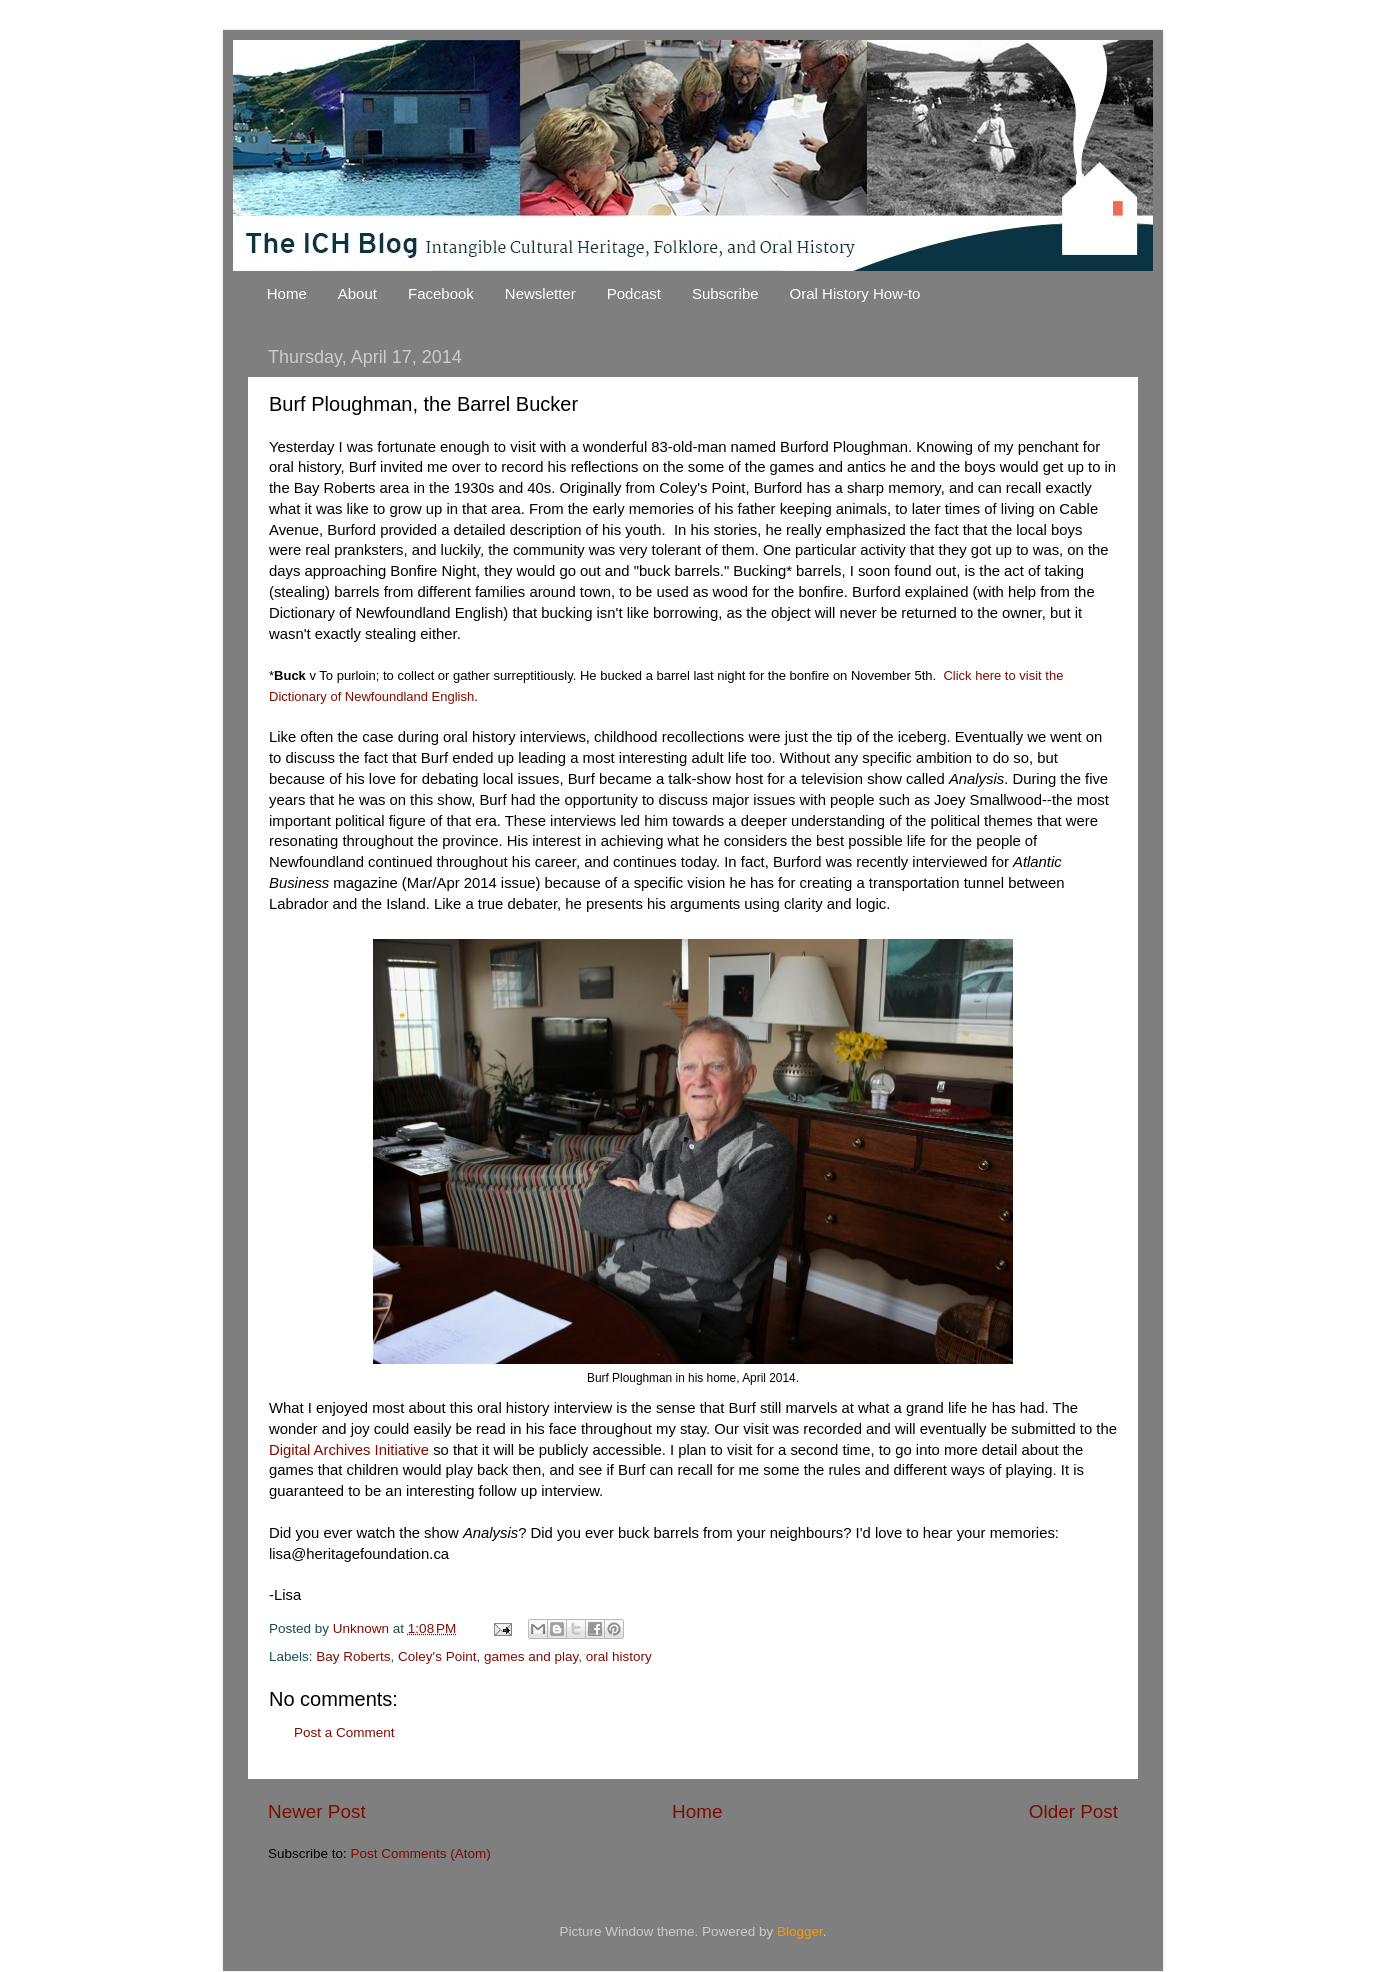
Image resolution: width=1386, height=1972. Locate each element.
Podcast (634, 293)
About (357, 293)
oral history (619, 1656)
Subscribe (725, 293)
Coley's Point (437, 1656)
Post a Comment (344, 1732)
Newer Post (317, 1811)
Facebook (441, 293)
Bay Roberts (353, 1656)
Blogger (800, 1931)
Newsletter (540, 293)
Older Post (1073, 1811)
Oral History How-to (855, 293)
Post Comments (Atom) (421, 1853)
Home (287, 293)
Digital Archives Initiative (349, 1450)
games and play (531, 1656)
